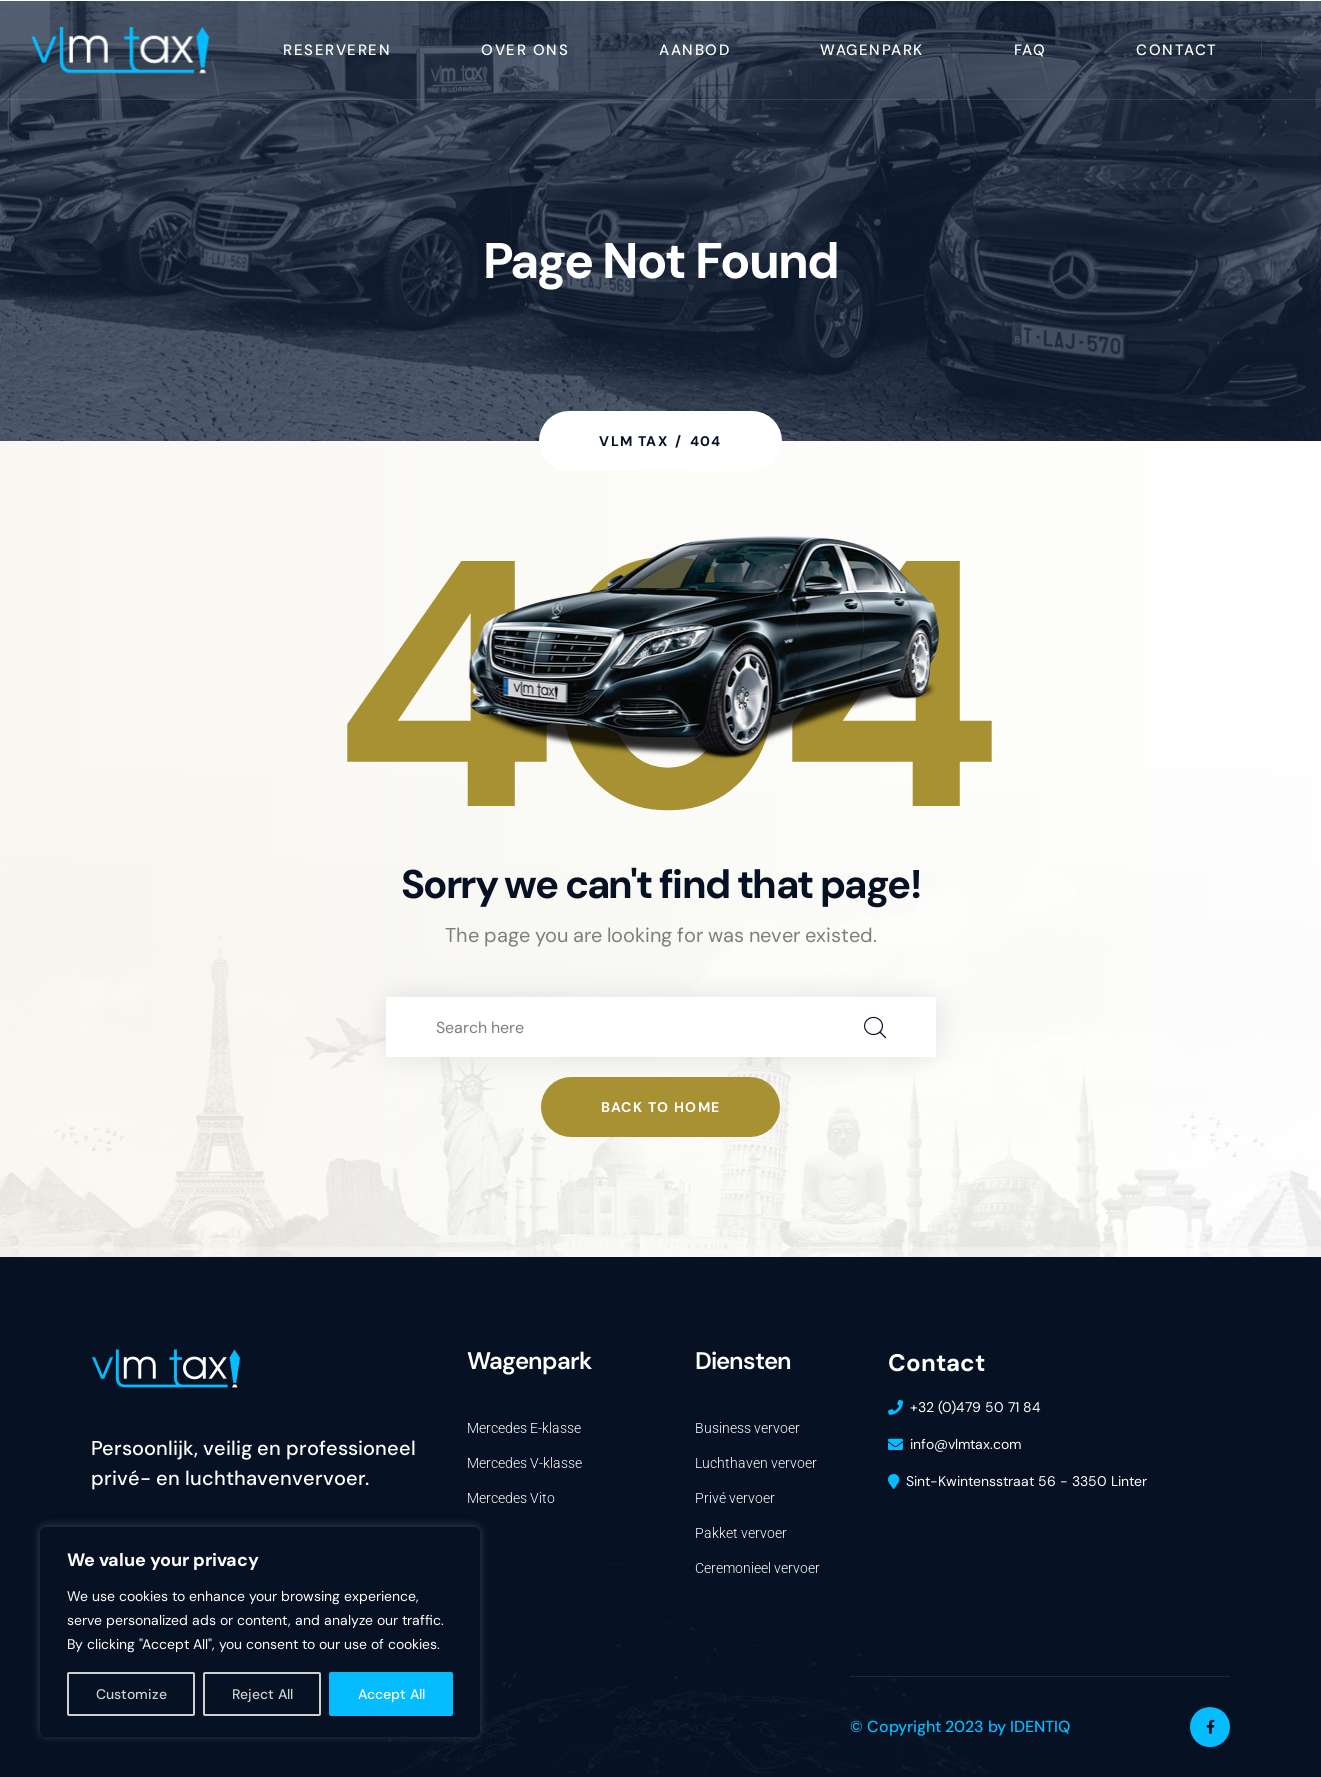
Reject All (262, 1694)
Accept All (391, 1694)
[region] (260, 1632)
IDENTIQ (1040, 1726)
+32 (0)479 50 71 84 (975, 1407)
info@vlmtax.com (965, 1444)
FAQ (1030, 50)
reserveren (337, 50)
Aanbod (694, 50)
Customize (131, 1694)
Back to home (661, 1107)
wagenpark (872, 50)
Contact (1177, 50)
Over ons (525, 50)
